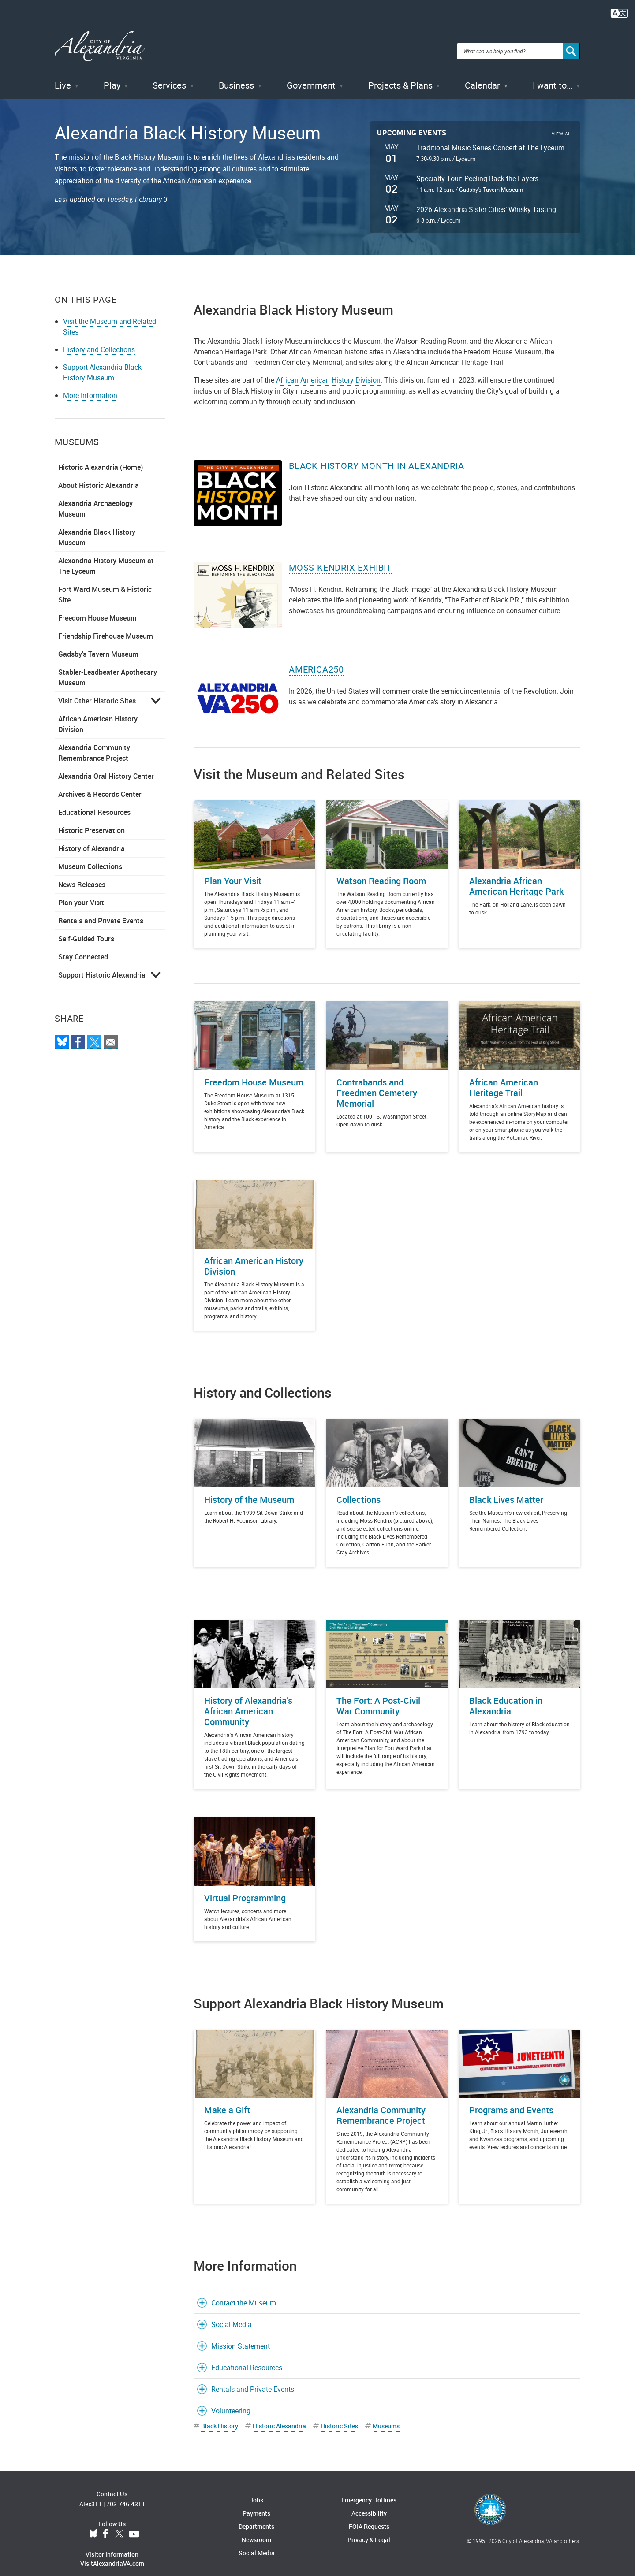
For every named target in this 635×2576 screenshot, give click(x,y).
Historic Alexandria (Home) (100, 456)
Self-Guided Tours (86, 928)
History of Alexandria (91, 838)
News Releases (81, 874)
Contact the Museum (243, 2292)
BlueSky (93, 2523)
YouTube (134, 2523)
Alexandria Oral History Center (106, 765)
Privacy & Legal (368, 2529)
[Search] (571, 45)
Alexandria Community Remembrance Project (94, 742)
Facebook (105, 2523)
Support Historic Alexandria (102, 964)
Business (236, 75)
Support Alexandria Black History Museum (102, 362)
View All (562, 123)
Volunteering (230, 2400)
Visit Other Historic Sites (97, 690)
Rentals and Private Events (100, 910)
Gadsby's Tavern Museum (98, 643)
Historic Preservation (91, 820)
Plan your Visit (81, 892)
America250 (316, 659)
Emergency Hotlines (368, 2489)
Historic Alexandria (279, 2415)
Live (63, 75)
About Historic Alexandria (98, 475)
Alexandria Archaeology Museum (95, 498)
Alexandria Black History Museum (96, 527)
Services (169, 75)
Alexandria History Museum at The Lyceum (106, 555)
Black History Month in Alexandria (376, 455)
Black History (219, 2415)
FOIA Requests (369, 2516)
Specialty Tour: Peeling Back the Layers (477, 168)
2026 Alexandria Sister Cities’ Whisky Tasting (486, 199)
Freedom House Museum (97, 607)
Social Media (231, 2314)
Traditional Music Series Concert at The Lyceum (490, 137)
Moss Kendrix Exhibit (340, 557)
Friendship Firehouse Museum (105, 625)
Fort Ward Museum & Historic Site (105, 584)
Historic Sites (339, 2415)
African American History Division (98, 713)
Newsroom (256, 2529)
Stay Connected (83, 946)
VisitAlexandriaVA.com (112, 2553)
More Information (90, 385)
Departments (256, 2516)
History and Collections (99, 339)
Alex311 (90, 2493)
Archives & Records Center (100, 783)
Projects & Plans (400, 75)
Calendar (482, 75)
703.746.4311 (125, 2493)
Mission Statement (240, 2335)
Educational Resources (94, 802)
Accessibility (369, 2502)
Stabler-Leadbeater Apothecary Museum (107, 667)
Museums (386, 2415)
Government (311, 75)
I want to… (552, 75)
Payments (256, 2502)
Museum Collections (90, 856)
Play (112, 75)
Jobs (256, 2489)
